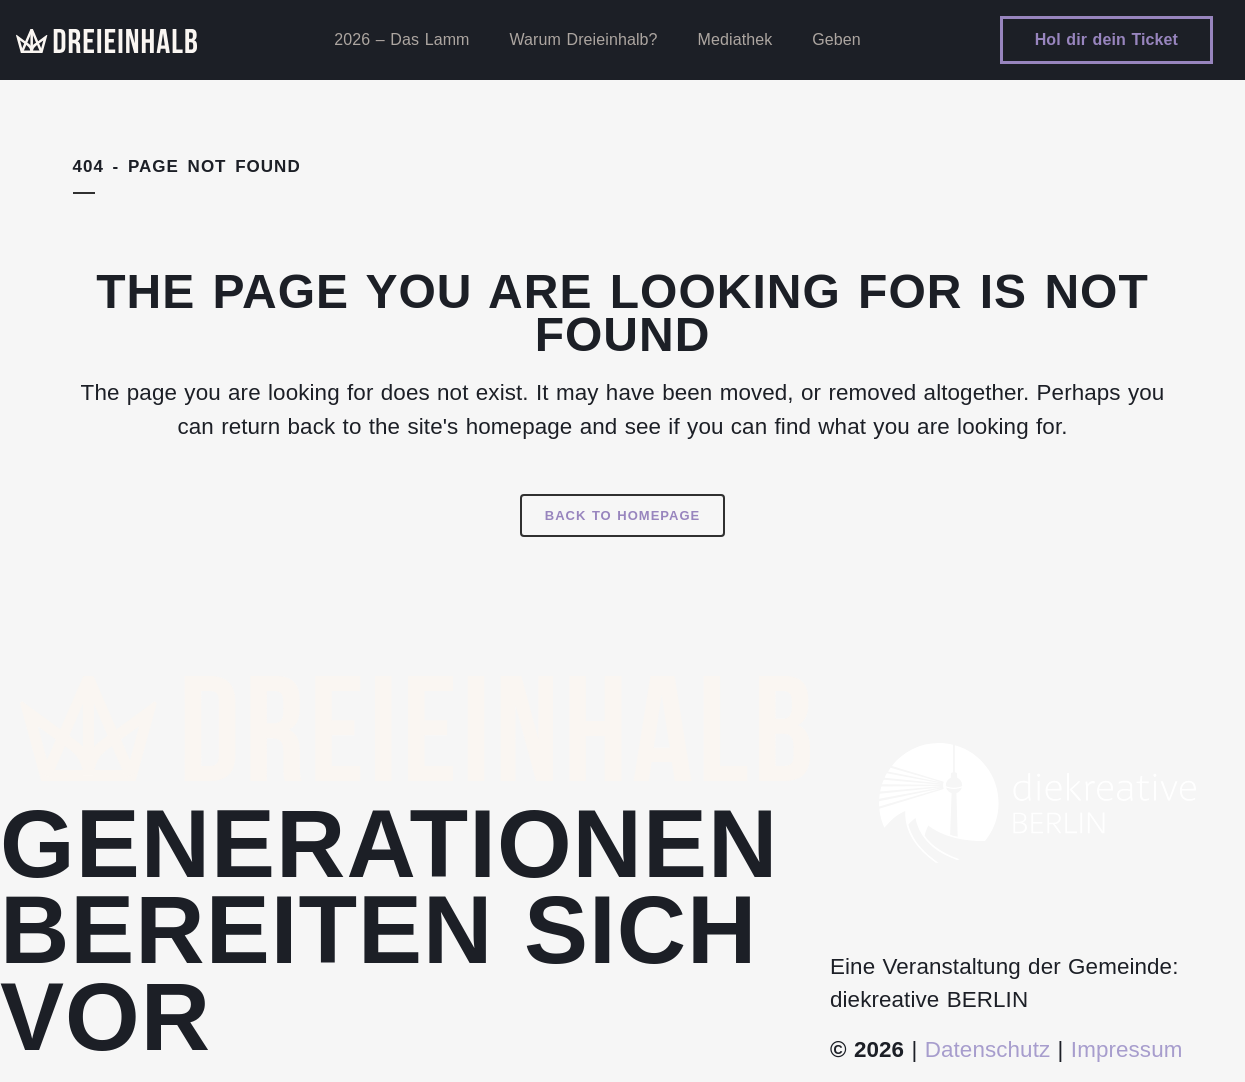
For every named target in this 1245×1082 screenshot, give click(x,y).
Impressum (1127, 1049)
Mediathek (735, 39)
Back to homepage (622, 515)
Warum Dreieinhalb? (584, 39)
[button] (44, 1038)
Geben (836, 39)
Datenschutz (988, 1049)
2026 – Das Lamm (401, 39)
